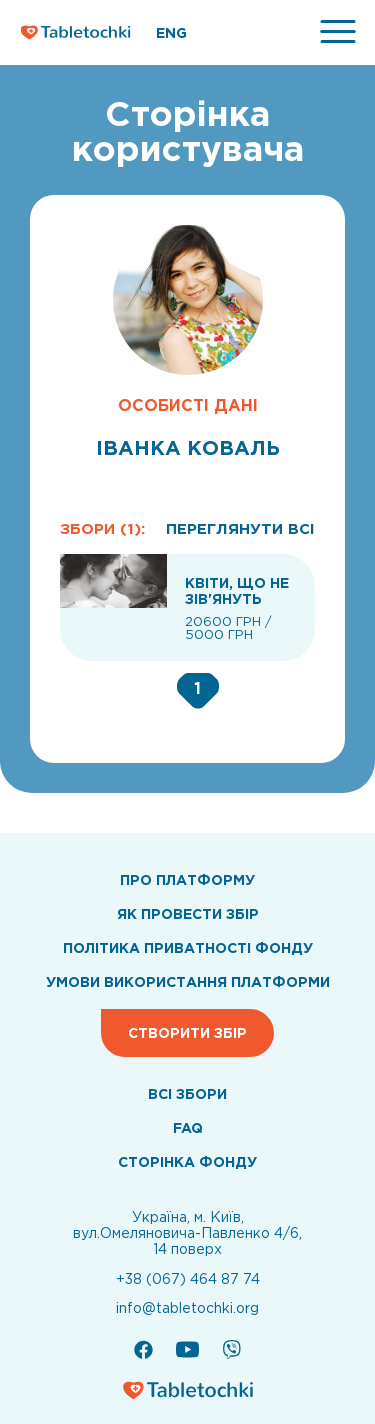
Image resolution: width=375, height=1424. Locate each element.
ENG (171, 33)
